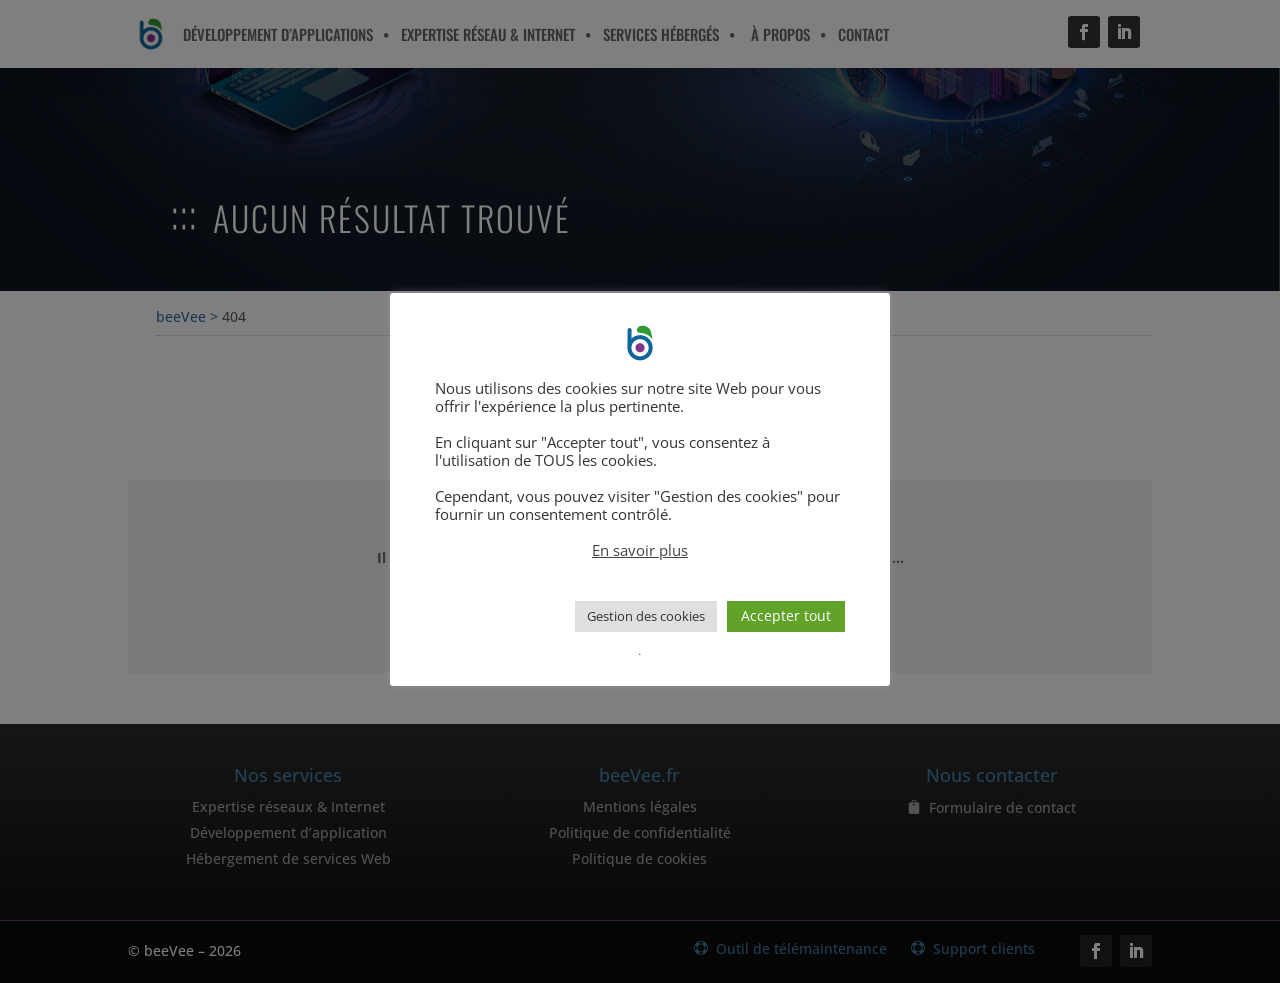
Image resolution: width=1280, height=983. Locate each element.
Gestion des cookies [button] (646, 616)
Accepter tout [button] (786, 615)
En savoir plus (640, 550)
